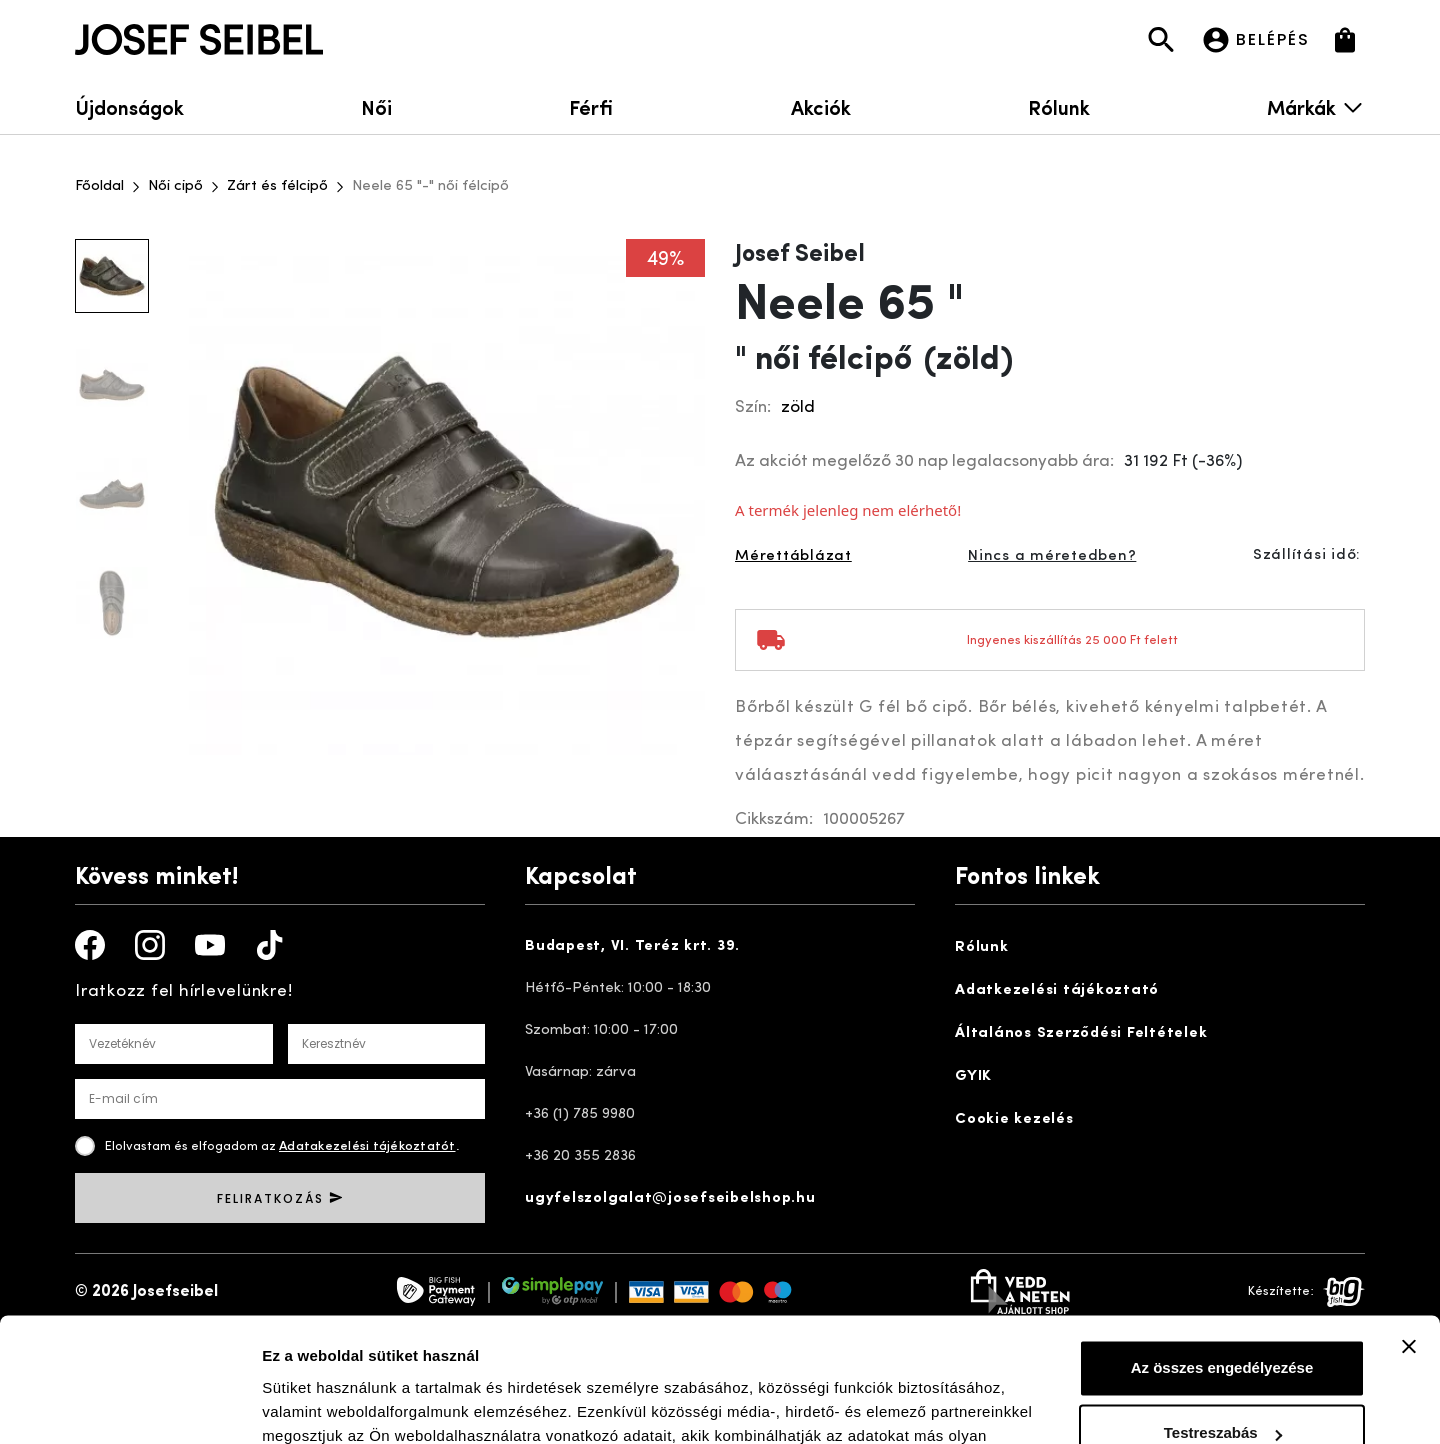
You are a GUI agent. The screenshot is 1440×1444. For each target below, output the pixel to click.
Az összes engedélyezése (1222, 1257)
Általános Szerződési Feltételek (1081, 1033)
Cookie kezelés (1014, 1119)
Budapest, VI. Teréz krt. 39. (632, 946)
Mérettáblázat (793, 556)
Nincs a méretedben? (1052, 556)
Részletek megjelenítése (349, 1404)
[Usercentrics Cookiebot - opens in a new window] (129, 1405)
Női (376, 106)
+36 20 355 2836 (580, 1156)
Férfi (591, 106)
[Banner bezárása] (1409, 1236)
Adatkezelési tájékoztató (1057, 990)
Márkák (1316, 106)
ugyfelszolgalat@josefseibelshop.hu (670, 1198)
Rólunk (1059, 106)
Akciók (821, 106)
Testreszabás (1223, 1322)
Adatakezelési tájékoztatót (367, 1146)
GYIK (973, 1076)
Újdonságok (129, 106)
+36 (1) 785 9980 (580, 1114)
